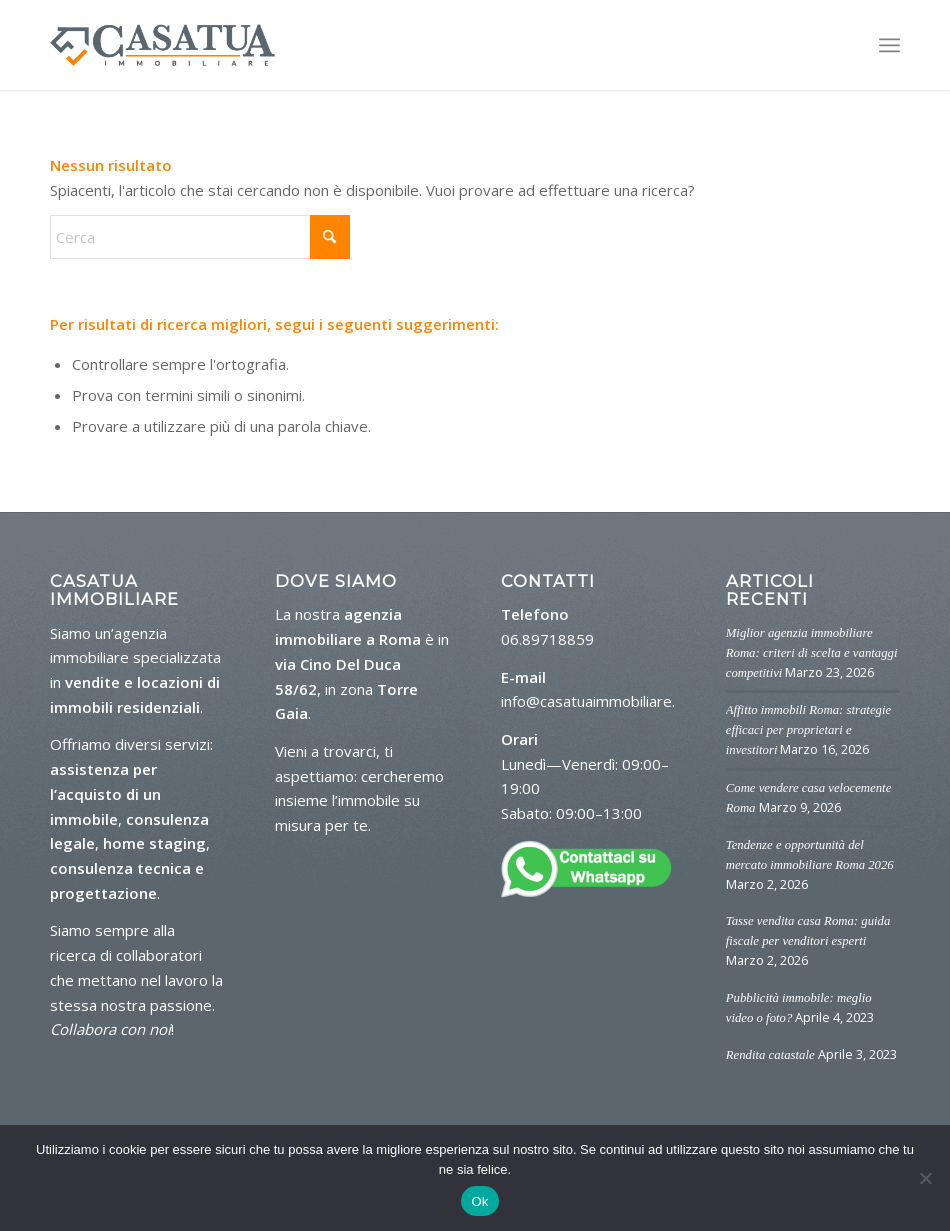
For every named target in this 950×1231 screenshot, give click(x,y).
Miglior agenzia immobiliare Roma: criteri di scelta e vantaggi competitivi (812, 653)
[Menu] (889, 45)
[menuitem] (889, 45)
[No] (925, 1178)
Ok (479, 1201)
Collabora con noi (110, 1029)
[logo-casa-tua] (162, 45)
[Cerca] (200, 237)
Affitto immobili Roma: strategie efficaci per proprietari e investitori (808, 730)
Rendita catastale (770, 1055)
